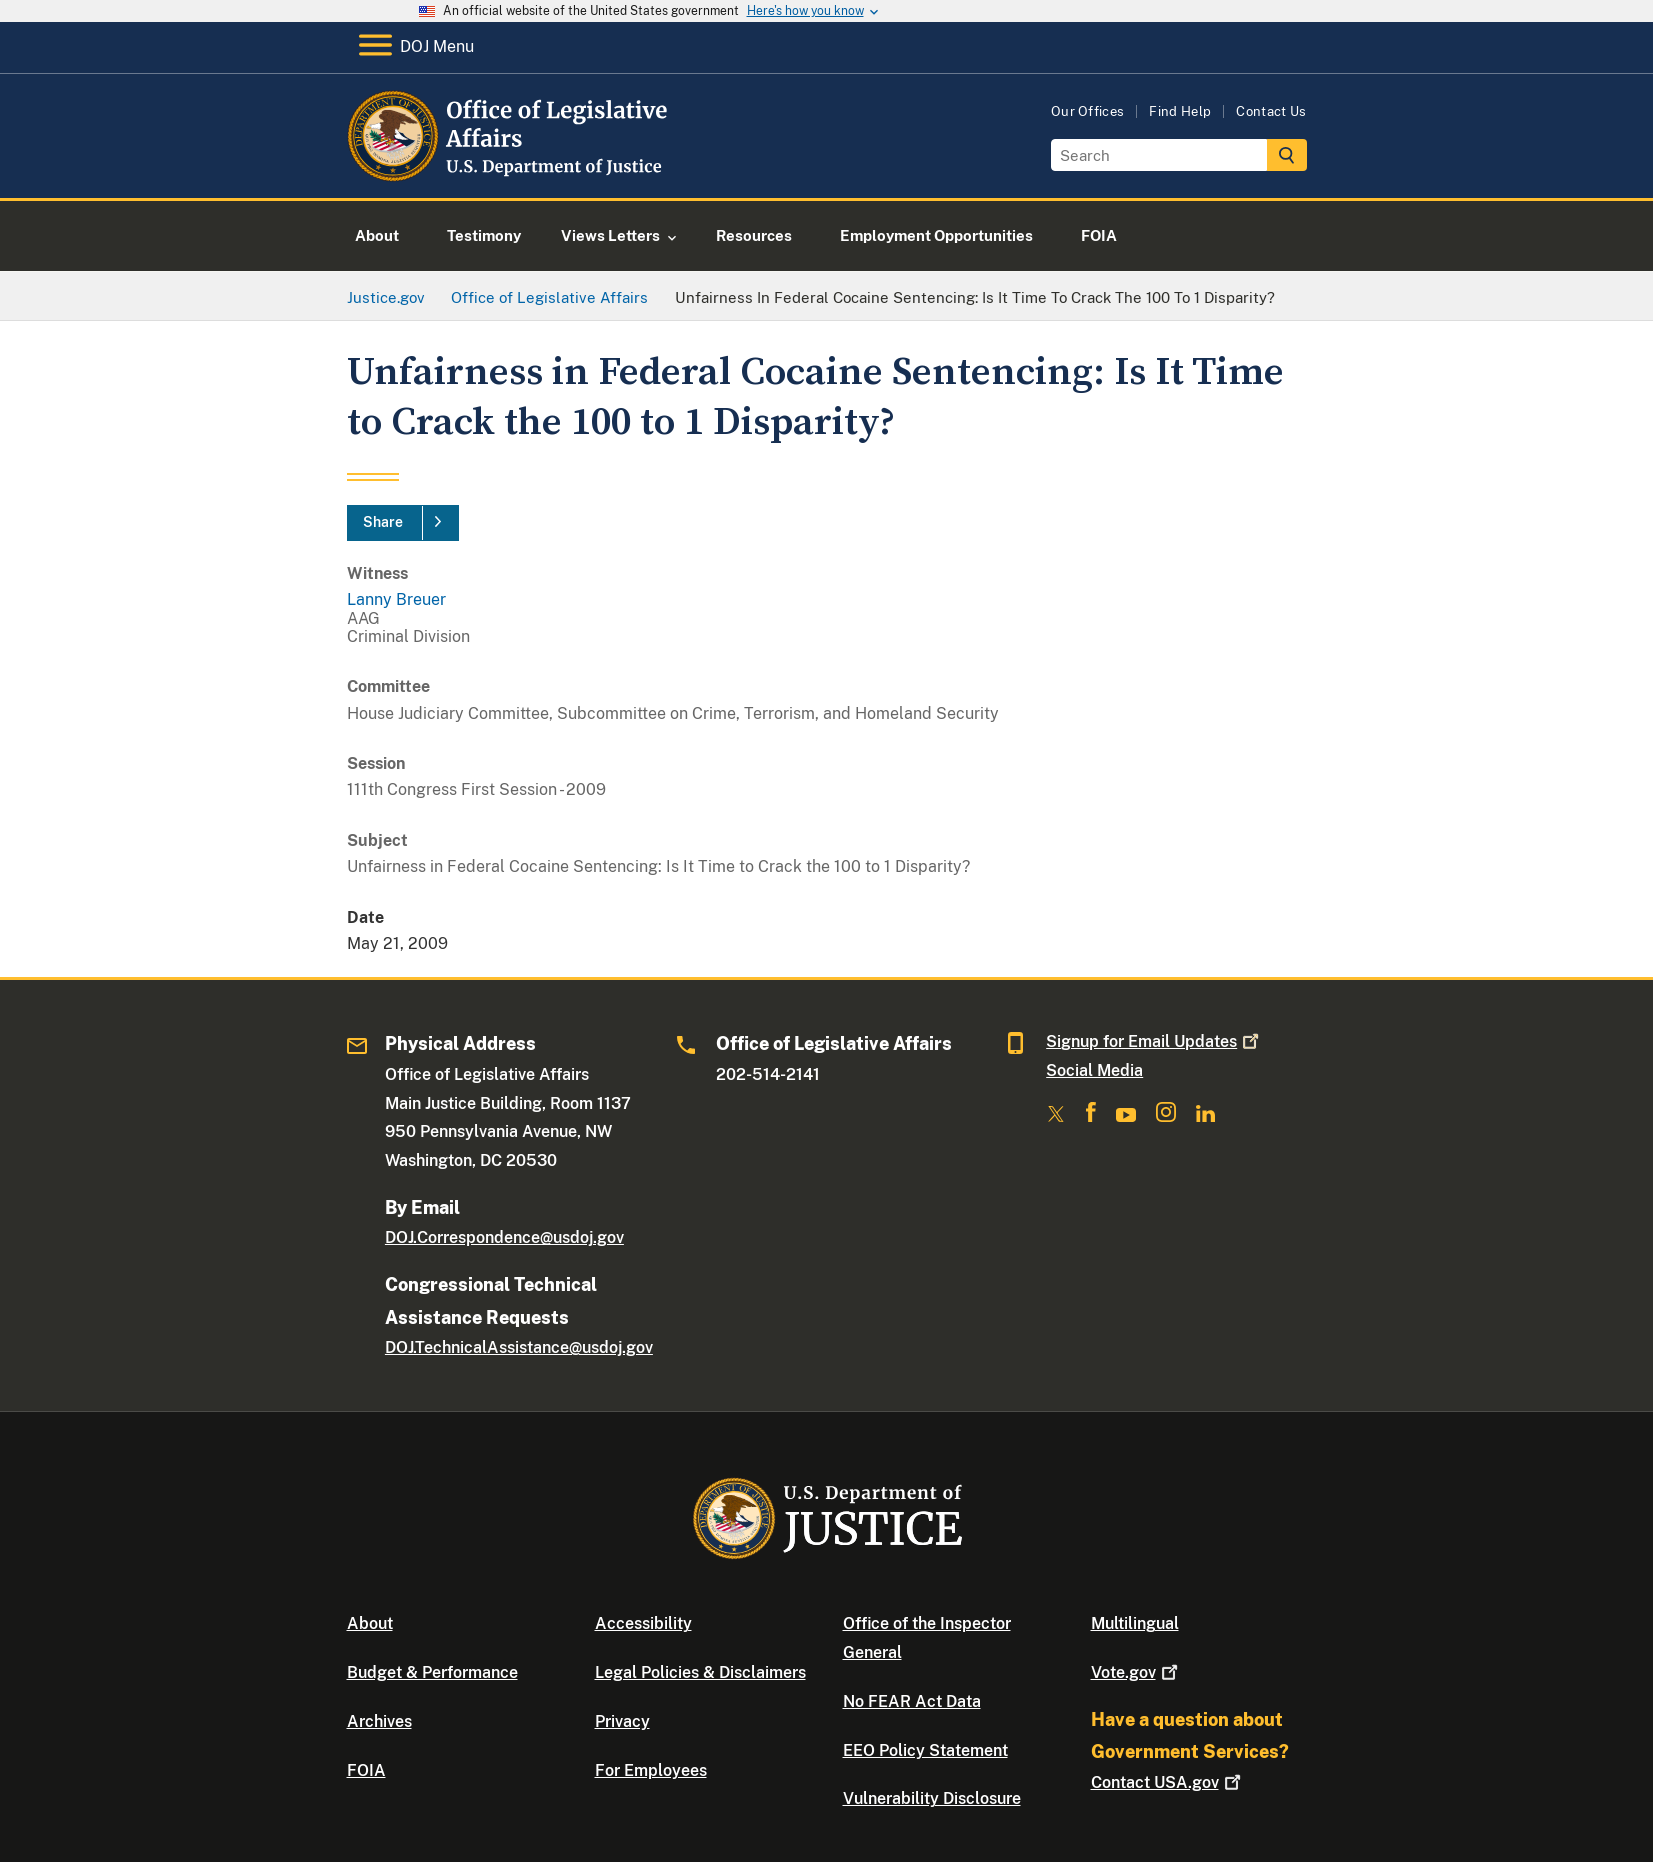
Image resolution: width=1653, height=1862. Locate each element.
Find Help (1180, 111)
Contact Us (1271, 111)
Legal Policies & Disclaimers (700, 1672)
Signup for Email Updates (1154, 1041)
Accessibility (643, 1623)
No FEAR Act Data (912, 1701)
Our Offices (1088, 111)
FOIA (366, 1770)
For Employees (651, 1770)
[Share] (403, 523)
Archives (379, 1721)
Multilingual (1135, 1623)
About (370, 1623)
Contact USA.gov (1168, 1782)
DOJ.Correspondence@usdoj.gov (504, 1237)
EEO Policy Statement (925, 1750)
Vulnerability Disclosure (932, 1798)
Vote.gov (1136, 1672)
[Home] (509, 174)
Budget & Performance (432, 1672)
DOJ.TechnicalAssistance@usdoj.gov (519, 1347)
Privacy (622, 1721)
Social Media (1094, 1070)
